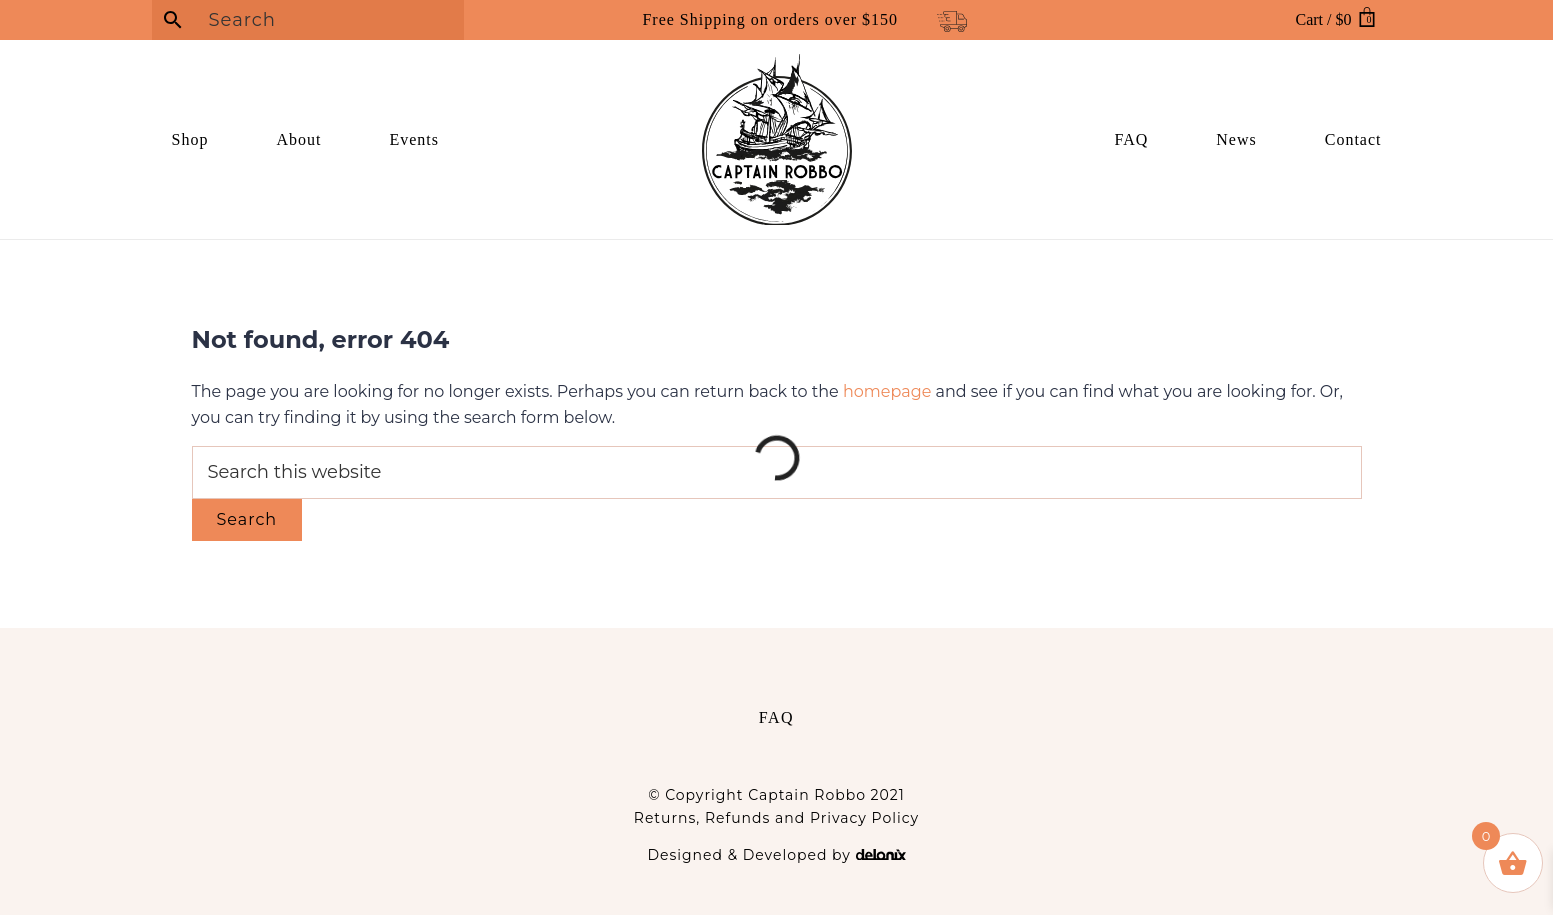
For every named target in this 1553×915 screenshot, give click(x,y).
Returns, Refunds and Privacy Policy (776, 818)
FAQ (776, 717)
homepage (887, 391)
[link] (219, 140)
